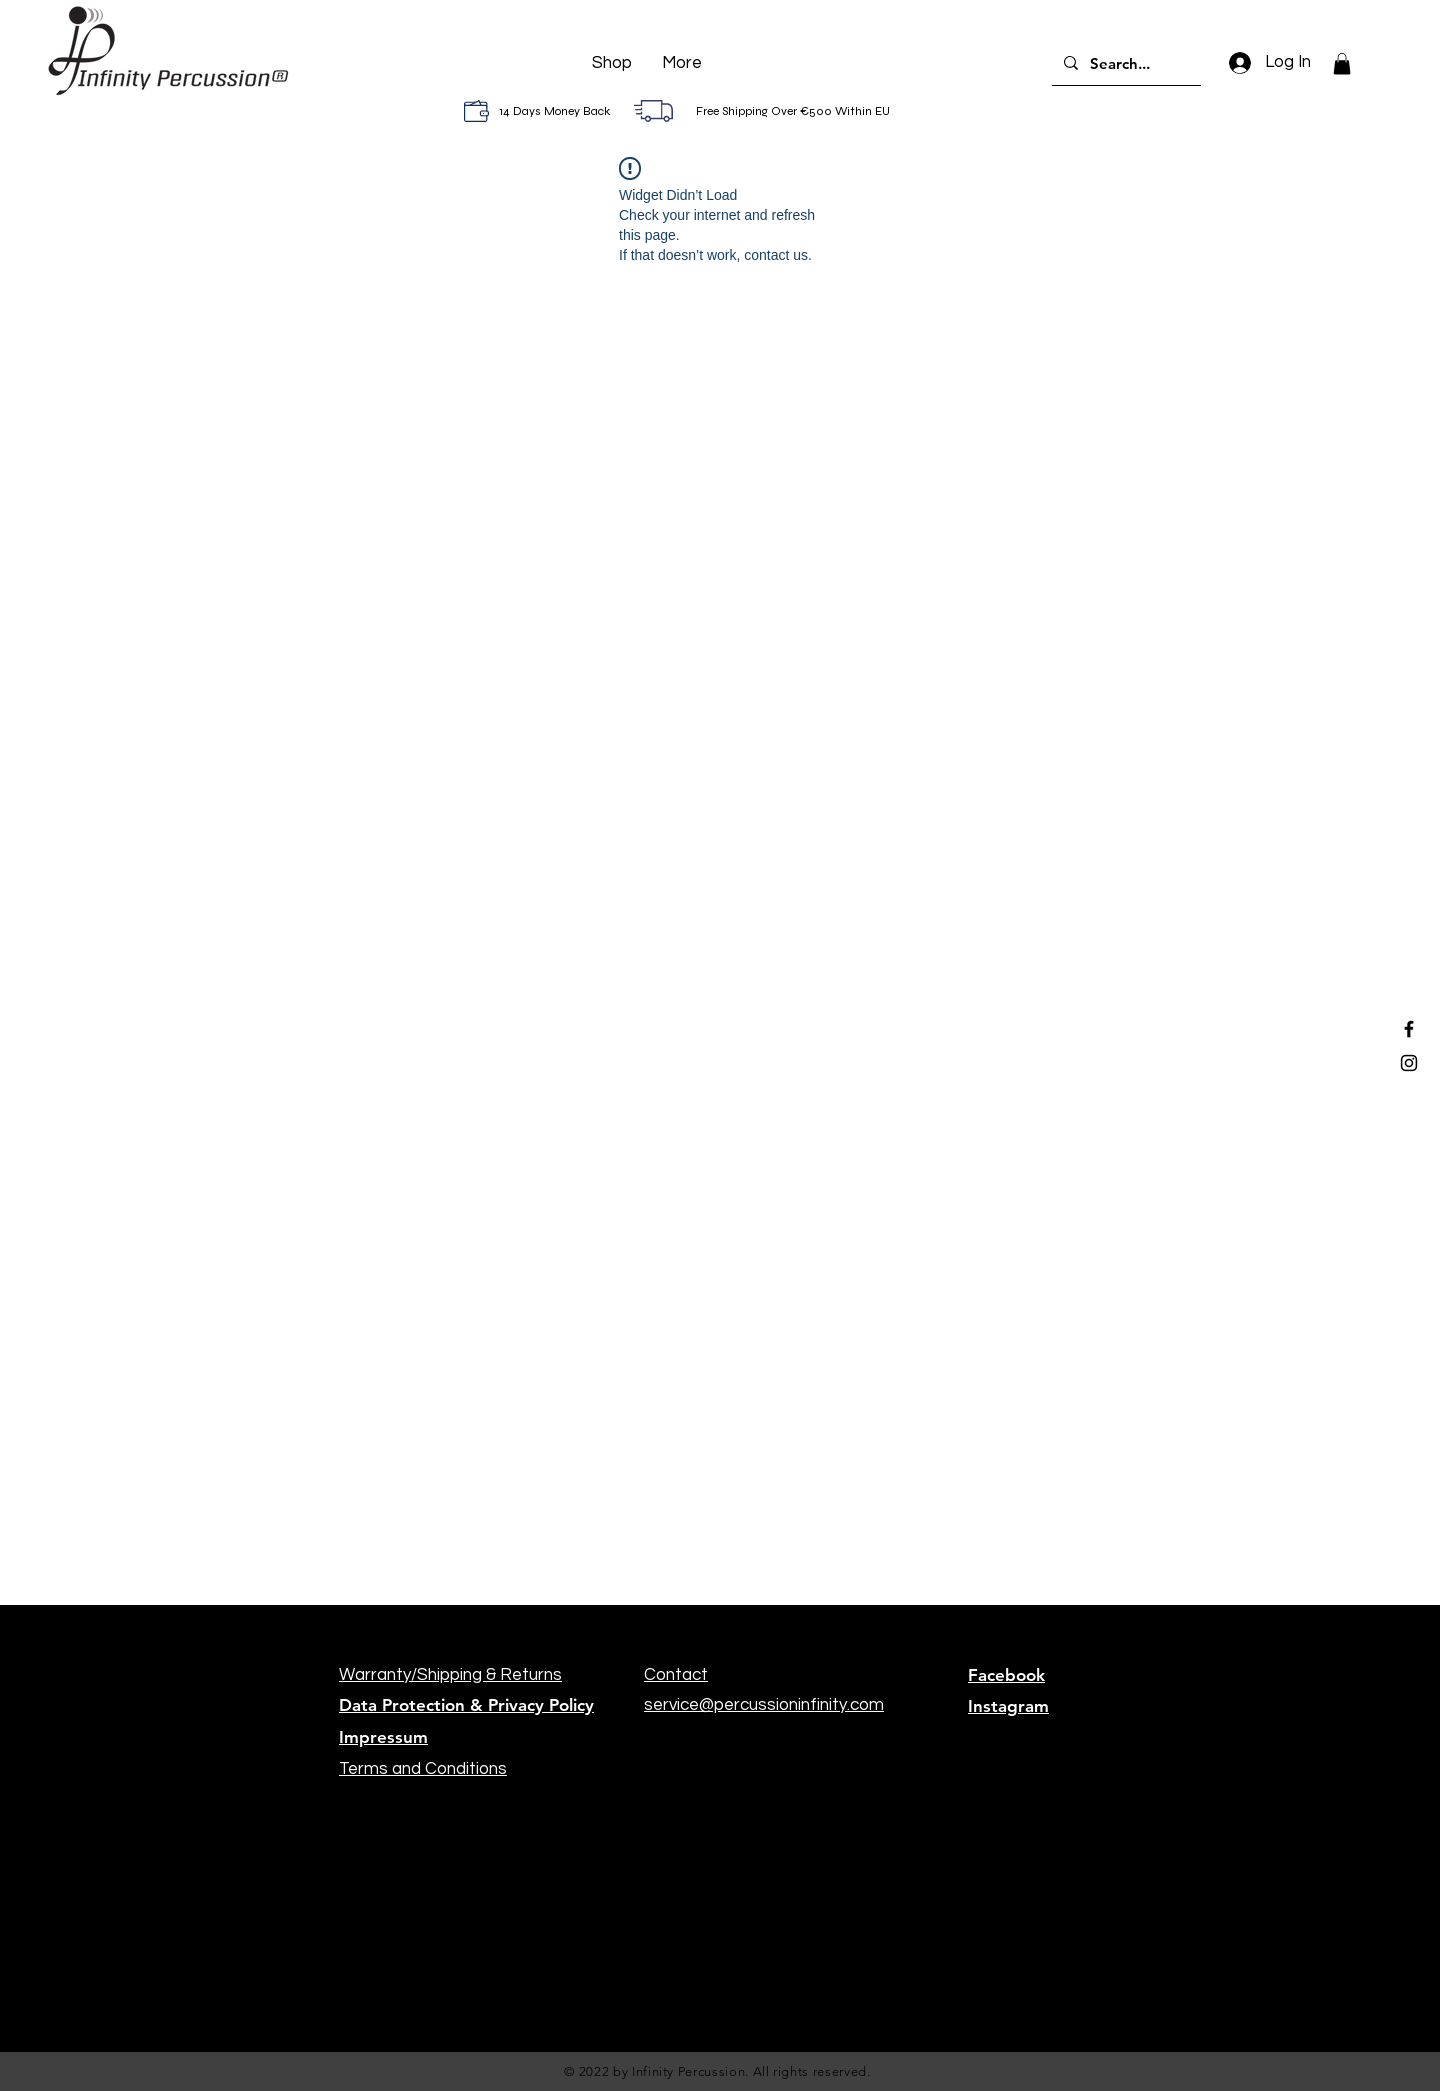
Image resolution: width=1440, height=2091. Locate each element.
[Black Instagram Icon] (1409, 1063)
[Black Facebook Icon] (1409, 1029)
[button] (1342, 64)
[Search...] (1124, 63)
